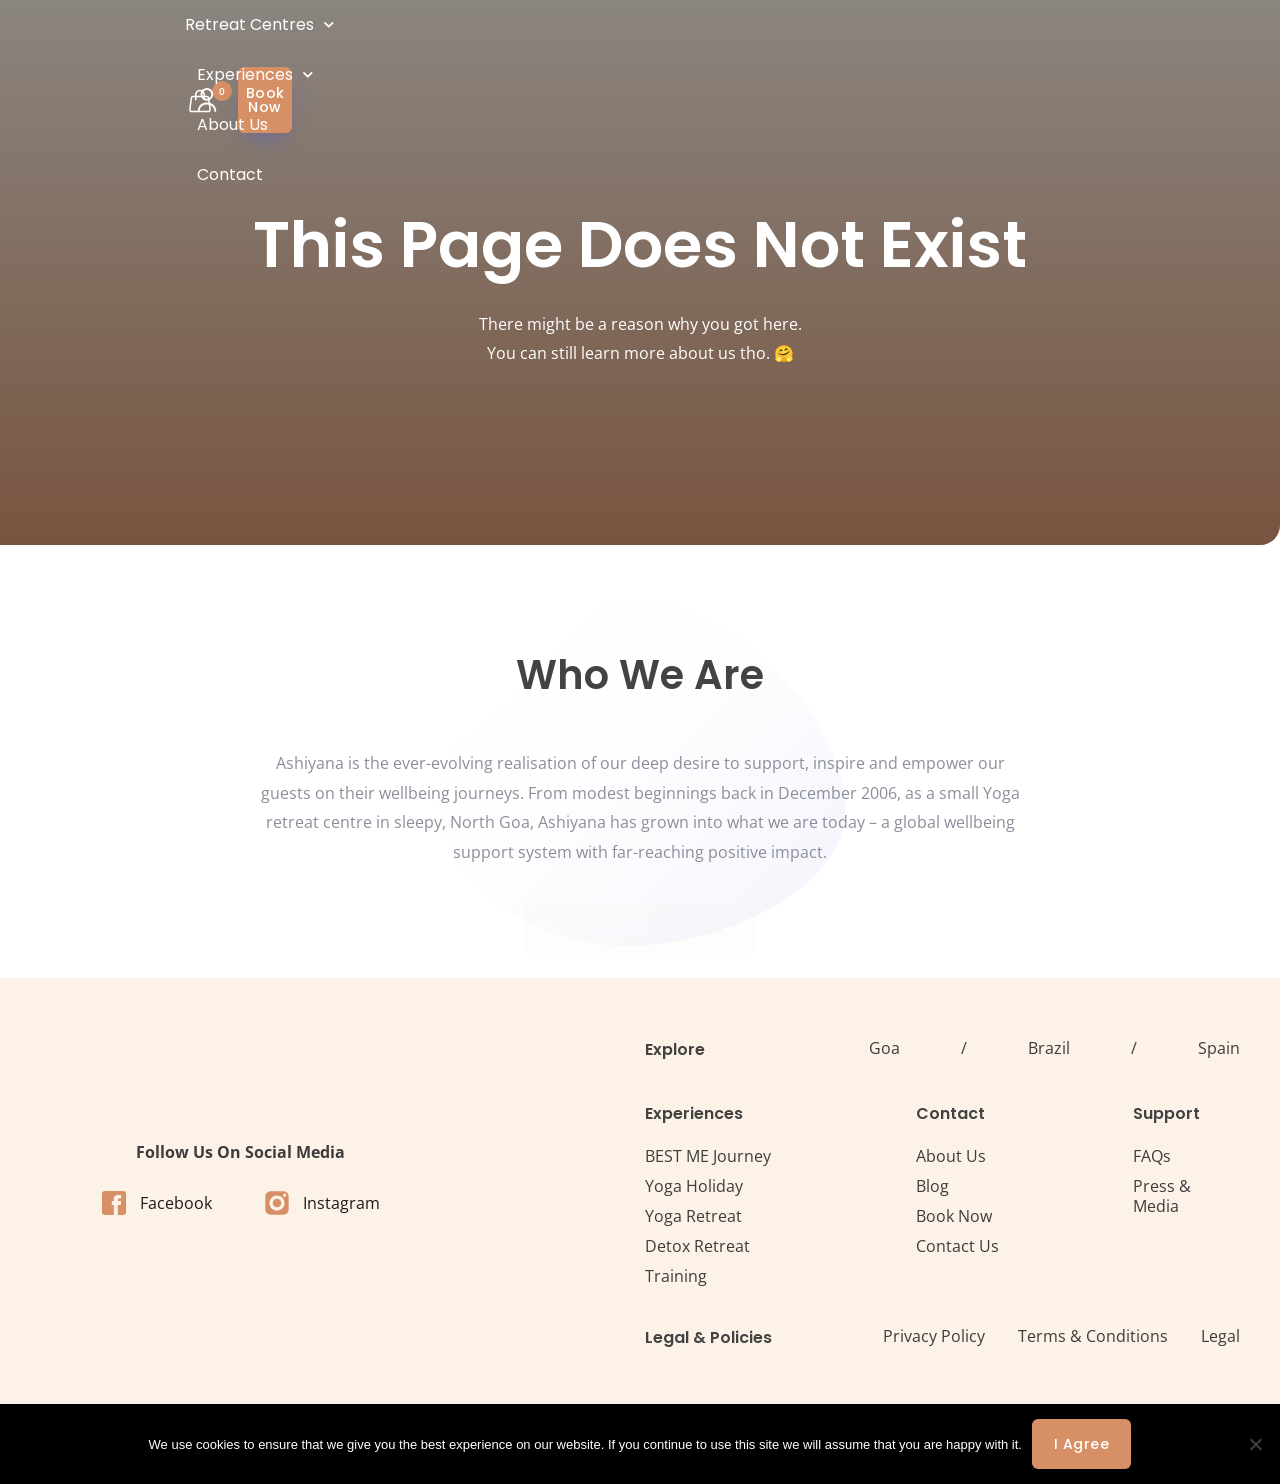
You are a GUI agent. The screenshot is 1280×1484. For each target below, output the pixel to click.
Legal (1220, 1336)
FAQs (1152, 1156)
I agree (1082, 1444)
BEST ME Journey (708, 1156)
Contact (856, 49)
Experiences (646, 49)
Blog (932, 1186)
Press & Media (1162, 1196)
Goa (884, 1048)
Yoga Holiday (694, 1186)
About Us (763, 49)
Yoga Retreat (693, 1216)
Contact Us (957, 1246)
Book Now (954, 1216)
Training (676, 1276)
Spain (1219, 1048)
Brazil (1049, 1048)
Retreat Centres (489, 49)
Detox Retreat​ (697, 1246)
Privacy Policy (934, 1336)
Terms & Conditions (1093, 1336)
